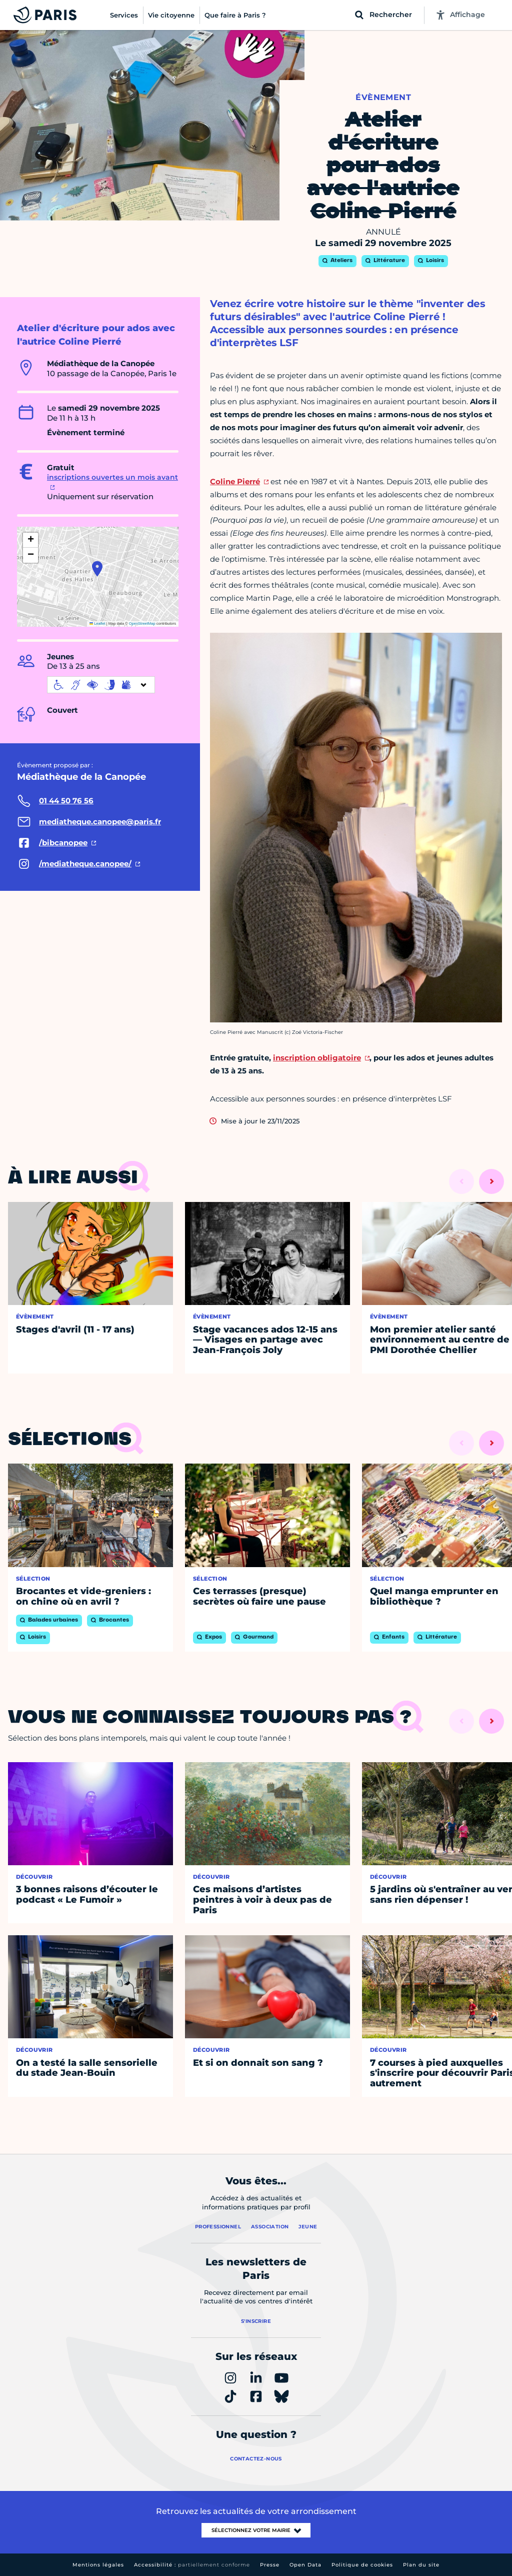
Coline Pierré (235, 481)
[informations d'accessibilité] (101, 684)
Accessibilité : (192, 2564)
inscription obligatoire (317, 1057)
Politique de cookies (362, 2564)
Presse (270, 2564)
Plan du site (421, 2564)
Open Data (306, 2564)
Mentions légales (98, 2564)
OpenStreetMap (142, 623)
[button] (97, 569)
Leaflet (98, 623)
